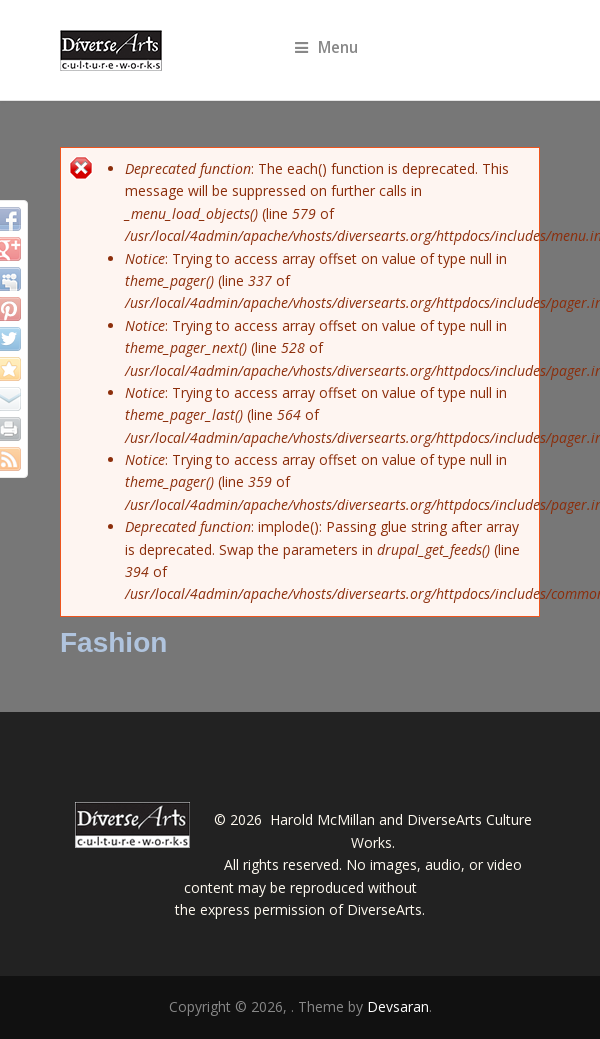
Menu (326, 47)
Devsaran (398, 1006)
